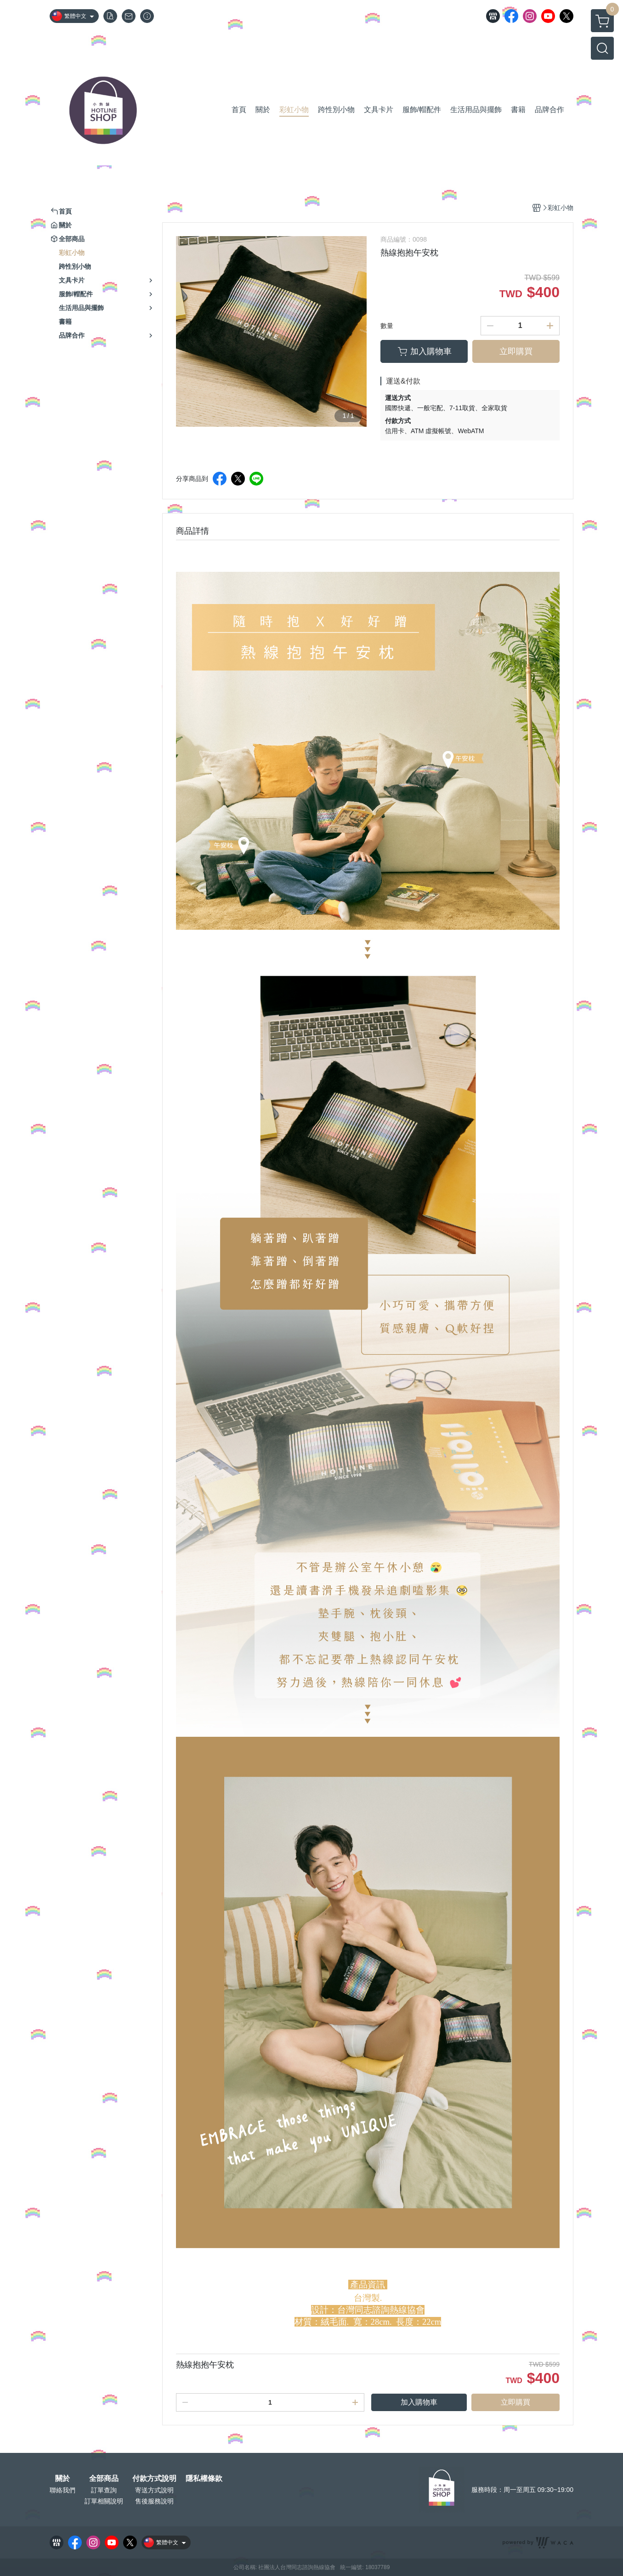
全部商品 (104, 2478)
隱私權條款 (204, 2478)
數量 (386, 325)
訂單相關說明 (104, 2501)
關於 (62, 2478)
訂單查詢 (104, 2490)
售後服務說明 (154, 2501)
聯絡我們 (62, 2490)
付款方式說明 (154, 2478)
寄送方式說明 (154, 2490)
